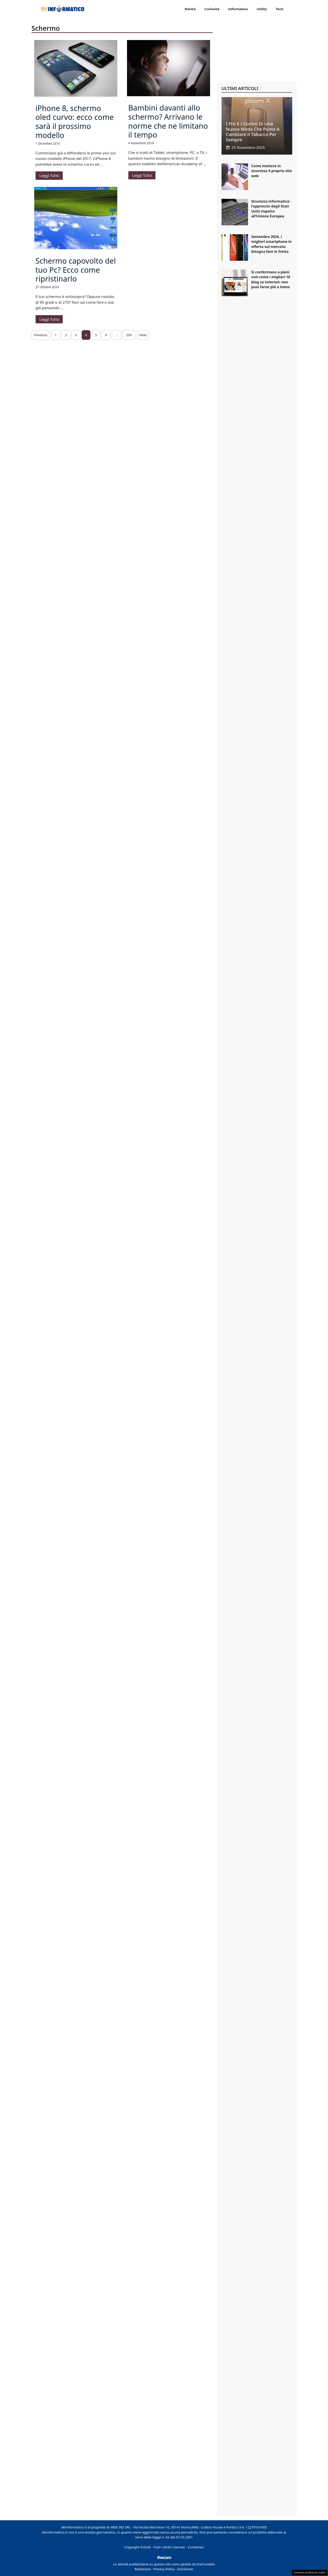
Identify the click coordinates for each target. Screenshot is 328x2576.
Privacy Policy (164, 2569)
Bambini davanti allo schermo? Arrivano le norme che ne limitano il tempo (168, 121)
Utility (262, 9)
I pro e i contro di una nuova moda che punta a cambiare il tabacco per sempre (253, 132)
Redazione (143, 2569)
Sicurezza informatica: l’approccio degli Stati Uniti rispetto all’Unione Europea (270, 209)
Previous (40, 335)
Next (143, 335)
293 (129, 335)
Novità (190, 9)
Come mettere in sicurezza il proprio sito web (271, 170)
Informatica (238, 9)
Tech (279, 9)
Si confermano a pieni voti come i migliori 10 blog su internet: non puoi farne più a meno (270, 279)
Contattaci (196, 2547)
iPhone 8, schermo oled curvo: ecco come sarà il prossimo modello (75, 121)
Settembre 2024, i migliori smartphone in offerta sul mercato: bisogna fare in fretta (271, 244)
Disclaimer (185, 2569)
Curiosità (212, 9)
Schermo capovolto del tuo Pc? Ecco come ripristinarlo (76, 270)
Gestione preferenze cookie (310, 2572)
